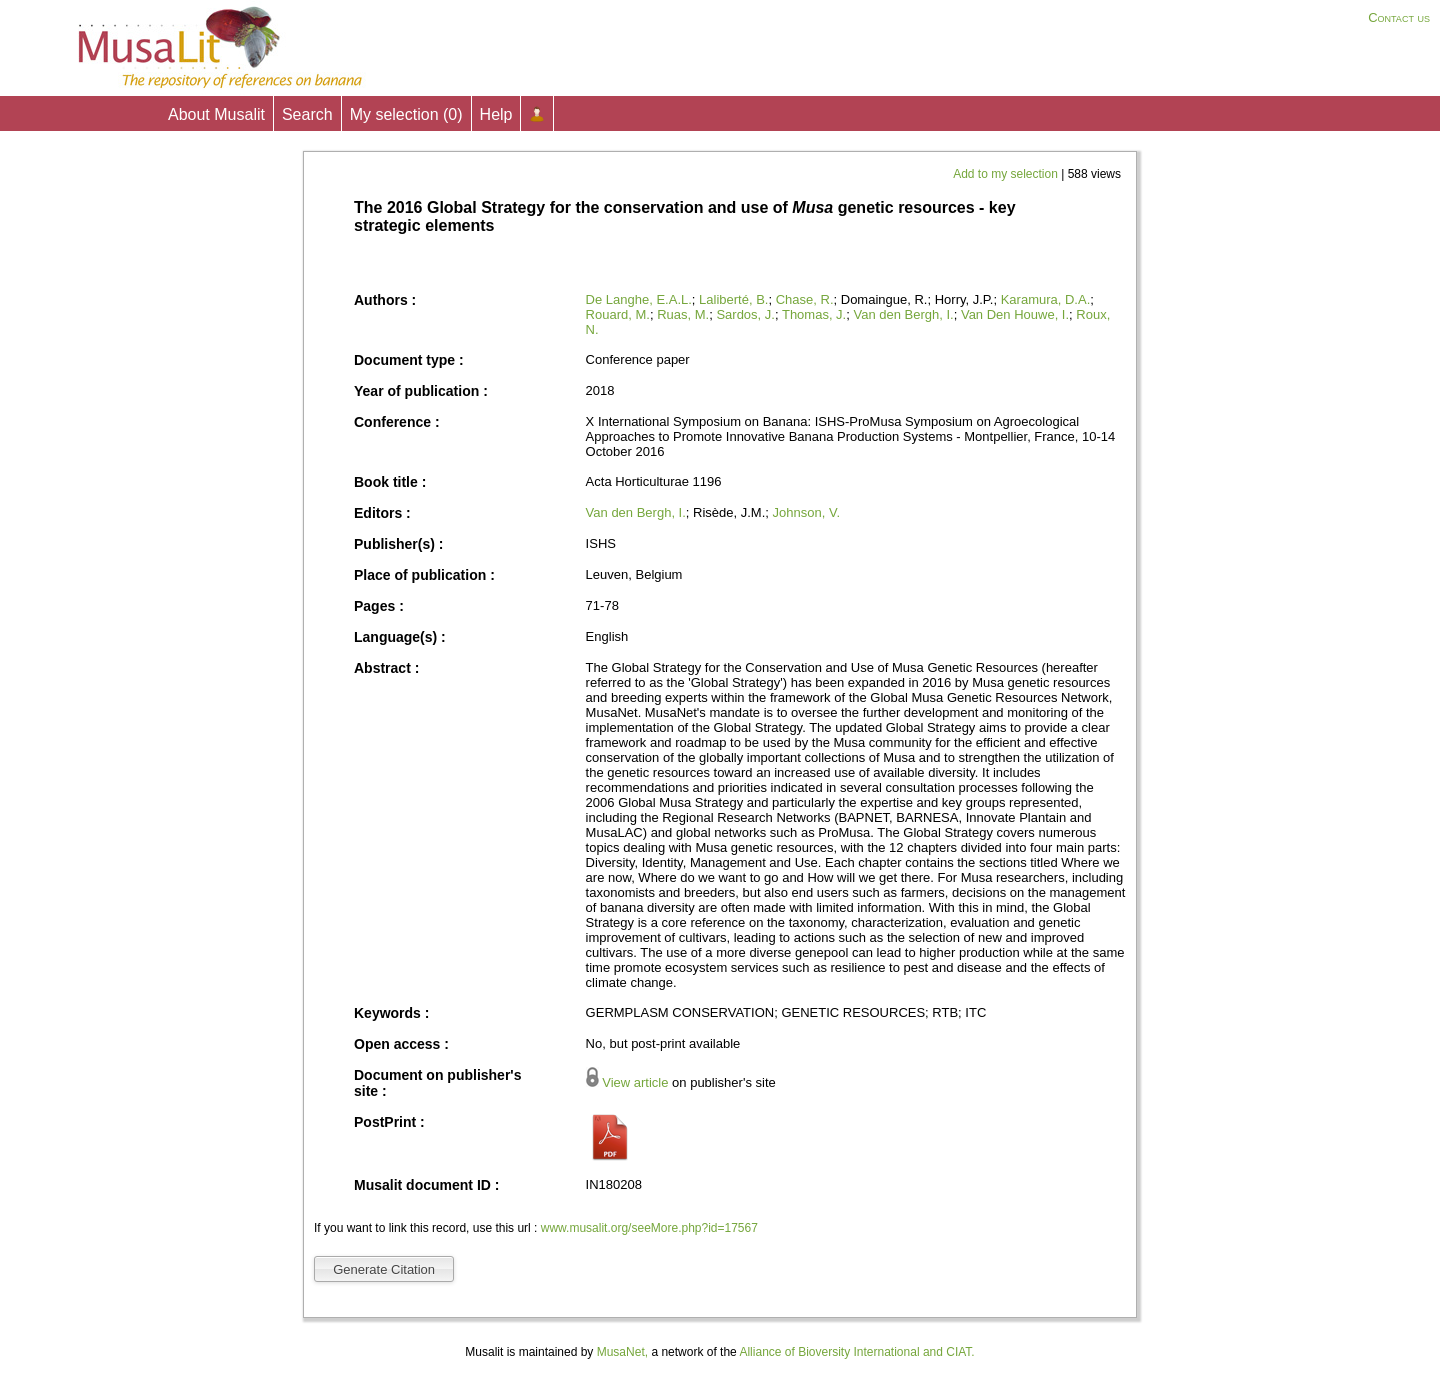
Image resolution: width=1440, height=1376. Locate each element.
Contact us (1399, 17)
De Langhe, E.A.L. (639, 299)
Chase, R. (805, 299)
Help (496, 114)
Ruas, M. (683, 314)
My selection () (406, 114)
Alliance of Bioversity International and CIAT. (856, 1352)
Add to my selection (1007, 174)
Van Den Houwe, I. (1015, 314)
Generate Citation (384, 1269)
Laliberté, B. (733, 299)
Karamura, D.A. (1046, 299)
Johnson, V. (806, 512)
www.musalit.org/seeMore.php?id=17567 (649, 1228)
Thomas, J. (814, 314)
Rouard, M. (618, 314)
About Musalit (216, 114)
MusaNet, (622, 1352)
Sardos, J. (745, 314)
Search (307, 114)
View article (635, 1082)
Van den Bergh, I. (903, 314)
